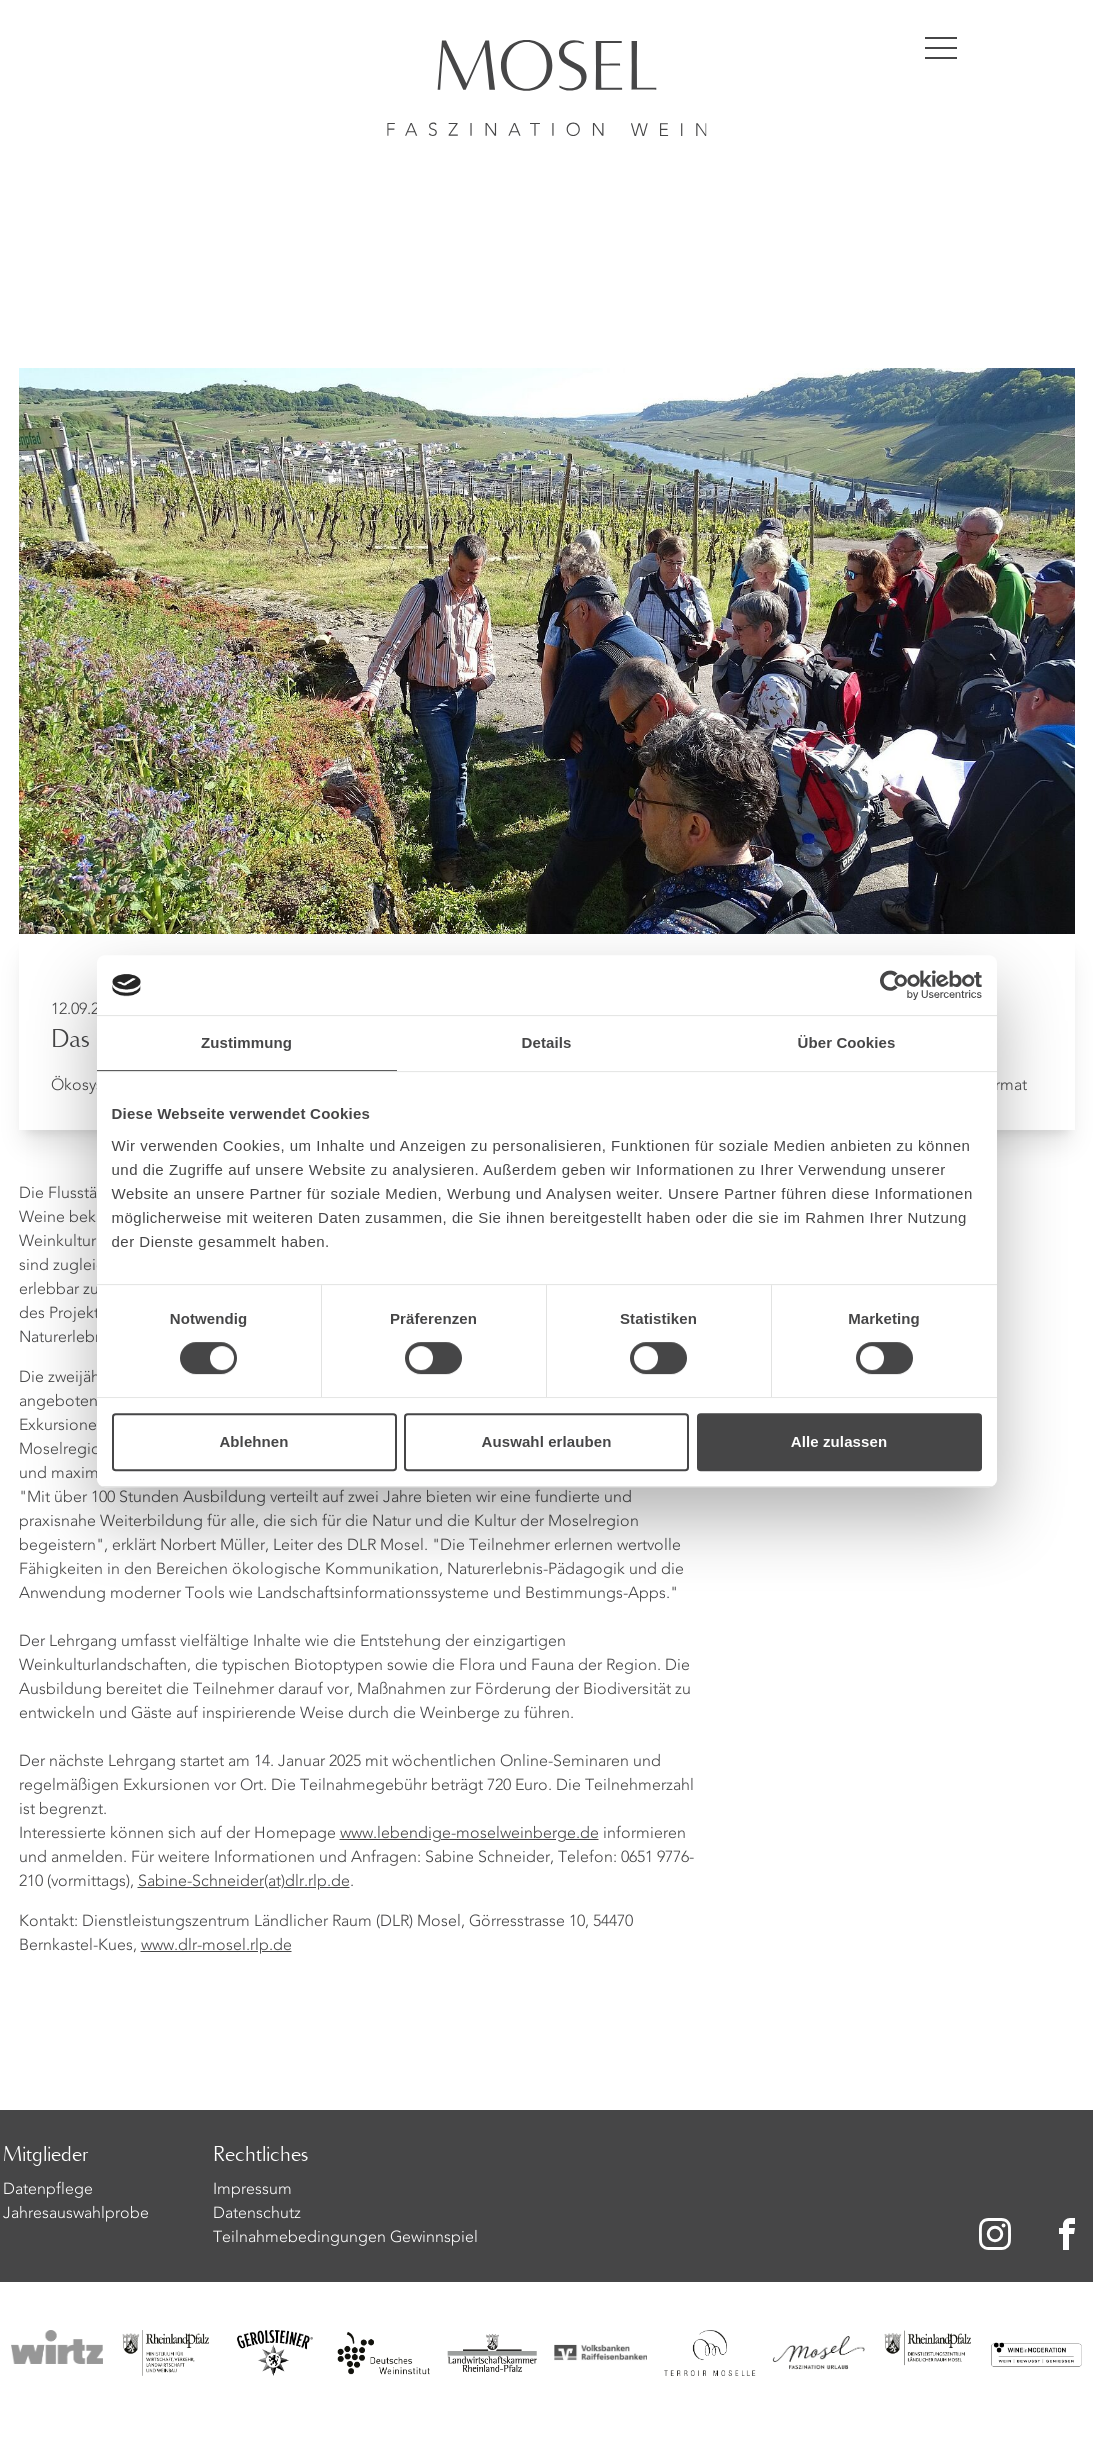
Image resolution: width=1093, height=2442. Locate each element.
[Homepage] (547, 68)
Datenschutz (257, 2214)
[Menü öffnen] (941, 48)
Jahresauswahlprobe (76, 2214)
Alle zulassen (839, 1441)
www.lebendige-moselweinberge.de (469, 1834)
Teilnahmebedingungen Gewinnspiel (345, 2238)
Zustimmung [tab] (246, 1042)
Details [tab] (547, 1042)
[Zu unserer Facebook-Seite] (1071, 2234)
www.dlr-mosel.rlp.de (216, 1946)
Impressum (252, 2190)
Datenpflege (48, 2190)
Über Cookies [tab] (847, 1042)
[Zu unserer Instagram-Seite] (995, 2234)
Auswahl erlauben (547, 1441)
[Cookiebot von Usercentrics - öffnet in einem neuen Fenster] (894, 985)
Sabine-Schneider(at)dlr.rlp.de (244, 1882)
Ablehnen (253, 1441)
